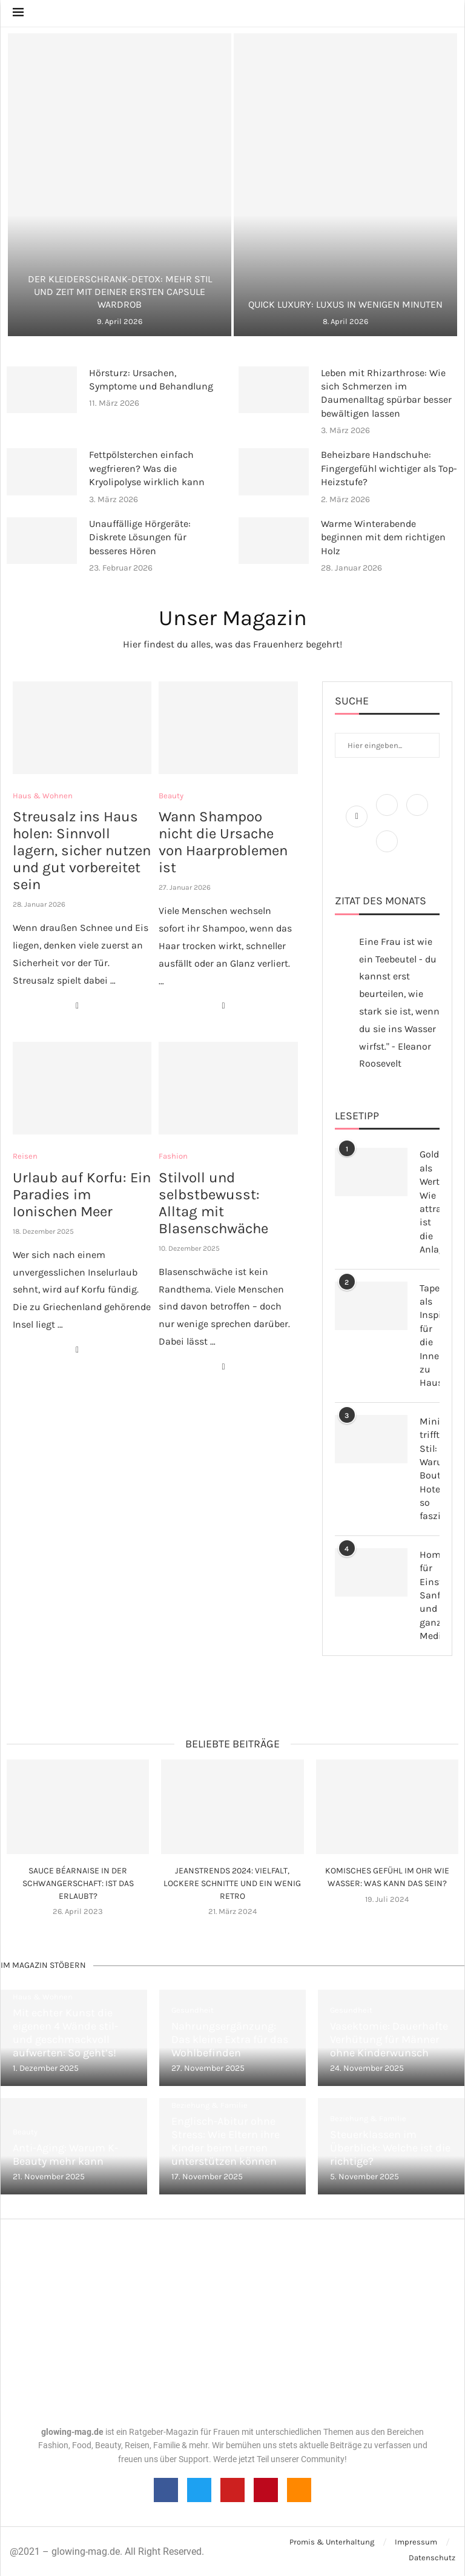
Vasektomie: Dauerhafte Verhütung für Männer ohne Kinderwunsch (389, 2039)
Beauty (171, 795)
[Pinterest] (387, 852)
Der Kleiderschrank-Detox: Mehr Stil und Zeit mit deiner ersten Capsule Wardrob (120, 291)
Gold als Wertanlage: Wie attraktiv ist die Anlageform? (430, 1201)
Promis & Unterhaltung (331, 2541)
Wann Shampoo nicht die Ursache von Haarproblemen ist (223, 842)
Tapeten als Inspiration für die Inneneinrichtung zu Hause (430, 1335)
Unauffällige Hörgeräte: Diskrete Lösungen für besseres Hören (140, 537)
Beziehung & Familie (209, 2105)
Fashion (173, 1156)
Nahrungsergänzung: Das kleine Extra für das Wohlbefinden (229, 2039)
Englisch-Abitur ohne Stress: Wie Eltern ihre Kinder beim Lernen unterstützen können (225, 2141)
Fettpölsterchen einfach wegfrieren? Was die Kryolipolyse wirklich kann (147, 468)
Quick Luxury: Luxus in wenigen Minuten (345, 304)
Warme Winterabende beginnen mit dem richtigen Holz (383, 537)
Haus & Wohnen (43, 795)
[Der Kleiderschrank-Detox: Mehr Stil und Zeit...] (119, 184)
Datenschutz (432, 2557)
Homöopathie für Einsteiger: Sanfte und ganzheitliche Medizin (430, 1595)
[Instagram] (417, 815)
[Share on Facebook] (77, 1006)
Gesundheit (192, 2010)
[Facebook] (358, 815)
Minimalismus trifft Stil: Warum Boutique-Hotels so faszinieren (430, 1468)
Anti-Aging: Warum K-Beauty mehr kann (65, 2154)
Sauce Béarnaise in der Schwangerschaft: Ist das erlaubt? (78, 1883)
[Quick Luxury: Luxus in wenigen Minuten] (345, 184)
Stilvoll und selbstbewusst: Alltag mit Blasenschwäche (213, 1203)
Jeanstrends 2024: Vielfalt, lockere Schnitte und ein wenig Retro (232, 1883)
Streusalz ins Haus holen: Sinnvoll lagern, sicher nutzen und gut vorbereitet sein (82, 850)
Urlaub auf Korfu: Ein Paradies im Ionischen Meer (82, 1194)
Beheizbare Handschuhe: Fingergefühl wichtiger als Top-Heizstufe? (389, 468)
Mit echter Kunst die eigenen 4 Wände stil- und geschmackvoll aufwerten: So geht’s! (65, 2032)
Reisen (25, 1156)
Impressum (416, 2541)
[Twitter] (388, 815)
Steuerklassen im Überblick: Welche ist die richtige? (390, 2148)
